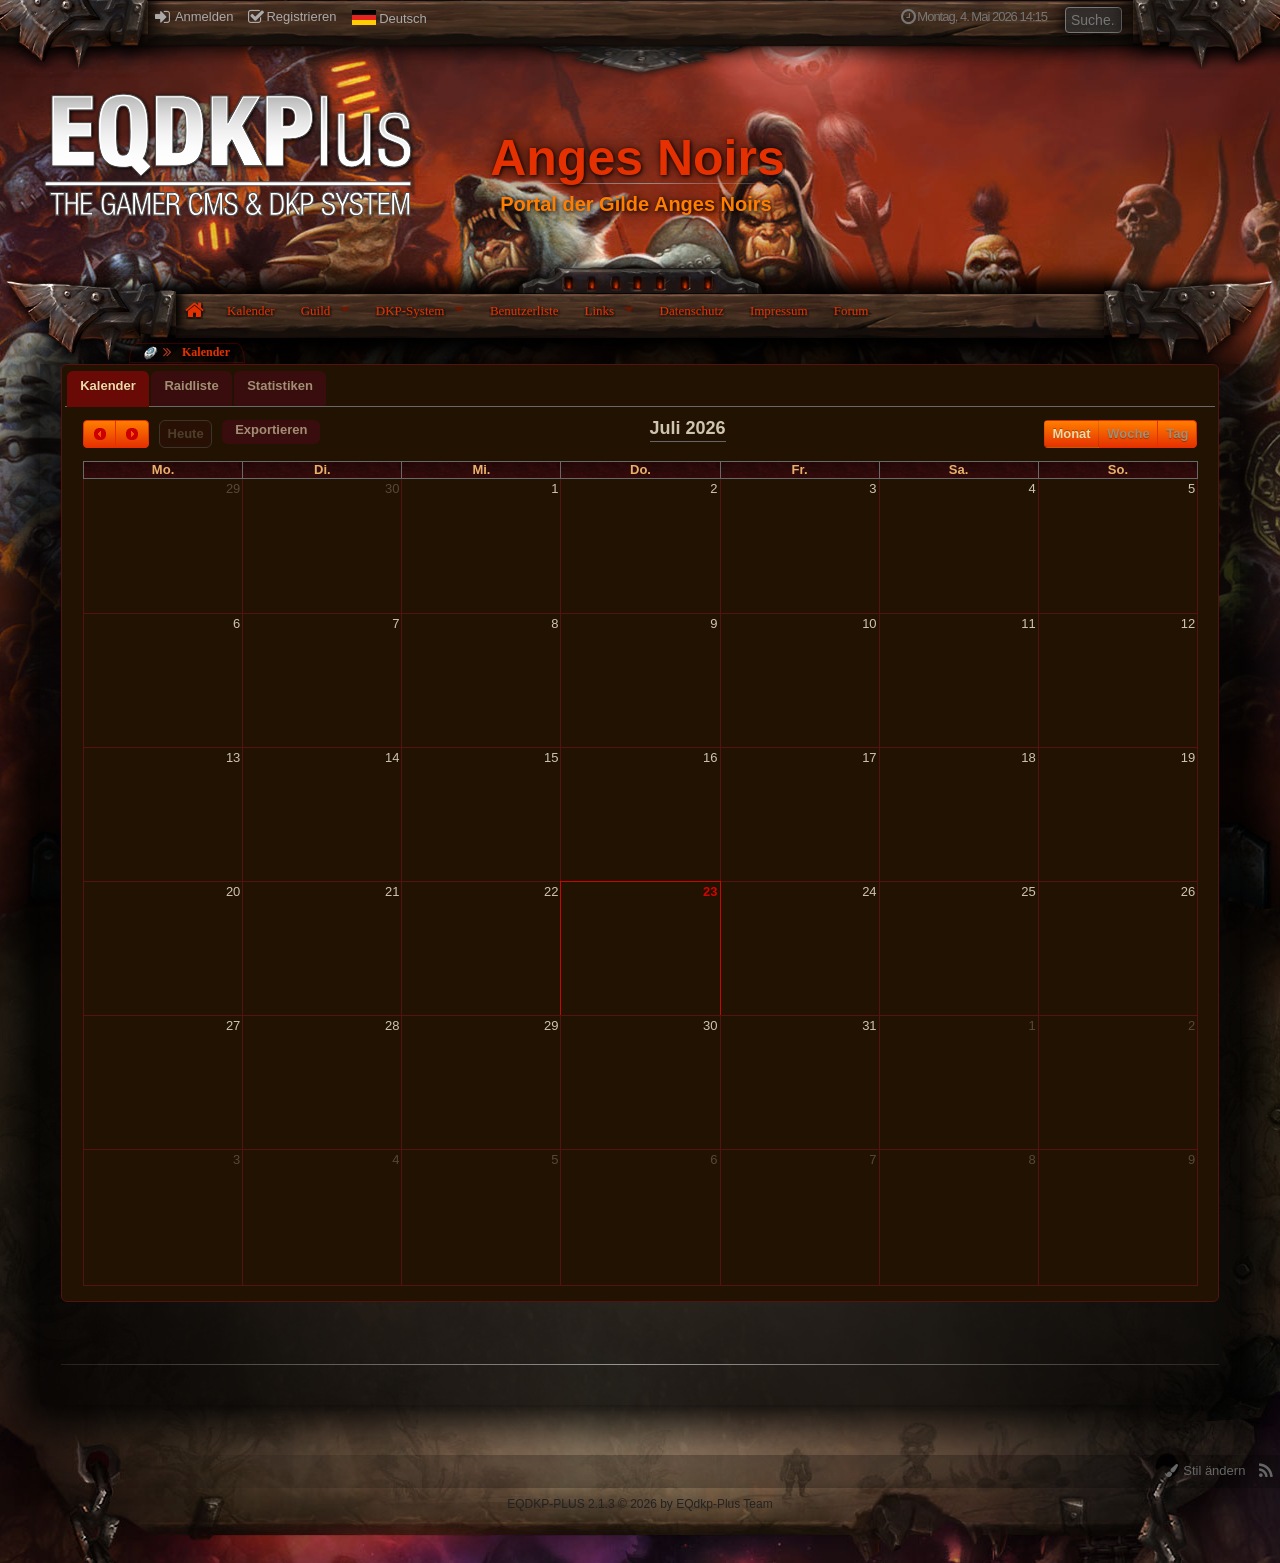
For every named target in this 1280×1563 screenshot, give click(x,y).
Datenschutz (692, 310)
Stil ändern (1205, 1470)
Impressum (779, 310)
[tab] (108, 389)
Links (599, 310)
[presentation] (108, 388)
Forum (851, 310)
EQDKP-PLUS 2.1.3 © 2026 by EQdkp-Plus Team (639, 1504)
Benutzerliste (524, 310)
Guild (316, 310)
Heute (186, 433)
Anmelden (194, 16)
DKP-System (410, 310)
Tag (1177, 433)
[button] (271, 432)
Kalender (251, 310)
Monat (1071, 433)
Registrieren (292, 16)
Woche (1128, 433)
